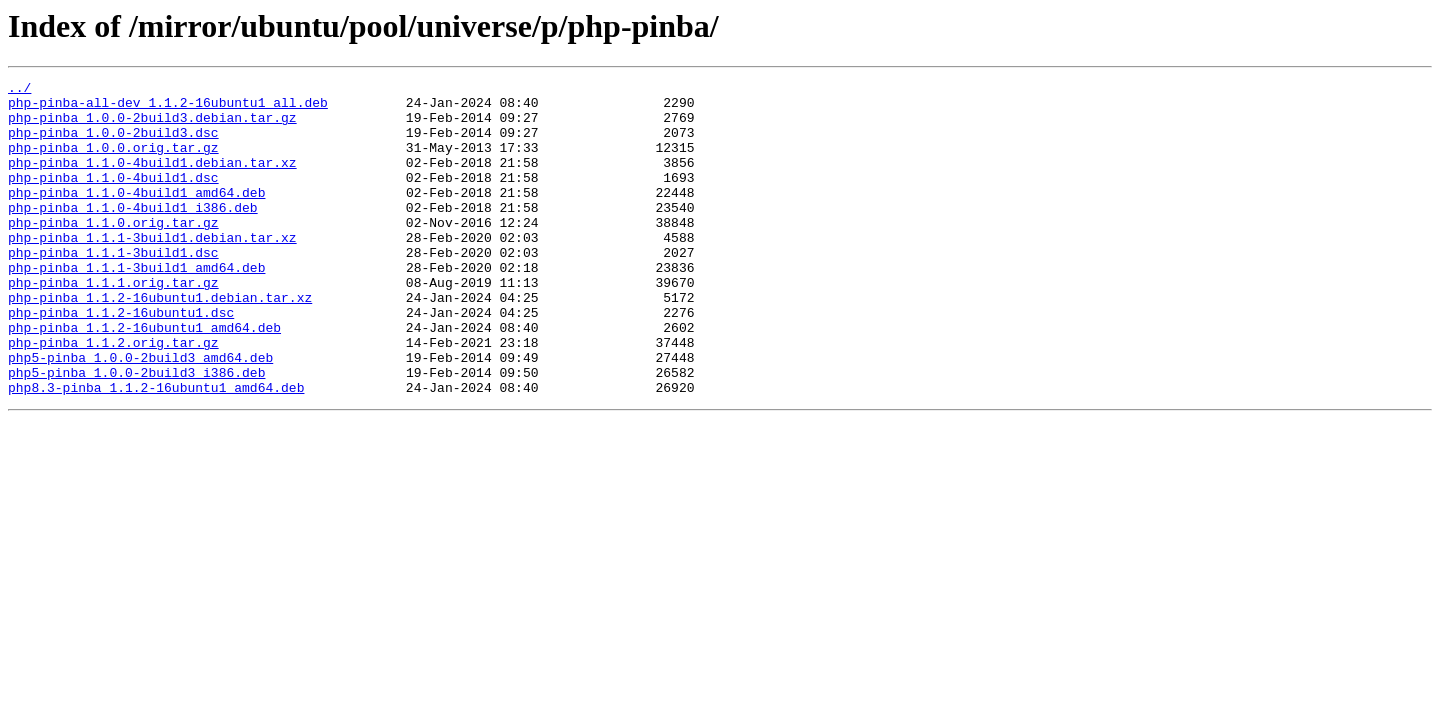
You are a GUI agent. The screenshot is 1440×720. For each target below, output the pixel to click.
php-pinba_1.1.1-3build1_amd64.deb (136, 306)
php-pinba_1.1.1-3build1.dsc (113, 288)
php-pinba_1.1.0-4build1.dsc (113, 198)
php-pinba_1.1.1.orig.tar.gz (113, 324)
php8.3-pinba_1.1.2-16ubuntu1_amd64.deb (156, 450)
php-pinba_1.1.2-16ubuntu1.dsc (121, 360)
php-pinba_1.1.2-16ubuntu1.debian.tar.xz (160, 342)
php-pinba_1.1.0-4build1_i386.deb (133, 234)
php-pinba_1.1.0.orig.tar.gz (113, 252)
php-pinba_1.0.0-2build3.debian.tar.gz (152, 126)
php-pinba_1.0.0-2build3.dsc (113, 144)
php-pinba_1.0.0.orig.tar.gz (113, 162)
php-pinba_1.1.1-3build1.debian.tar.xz (152, 270)
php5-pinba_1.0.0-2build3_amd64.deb (140, 414)
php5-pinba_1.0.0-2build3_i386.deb (136, 432)
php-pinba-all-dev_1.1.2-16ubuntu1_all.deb (168, 108)
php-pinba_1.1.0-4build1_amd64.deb (136, 216)
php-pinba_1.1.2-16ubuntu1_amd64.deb (144, 378)
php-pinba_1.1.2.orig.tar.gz (113, 396)
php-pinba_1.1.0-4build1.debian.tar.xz (152, 180)
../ (19, 90)
